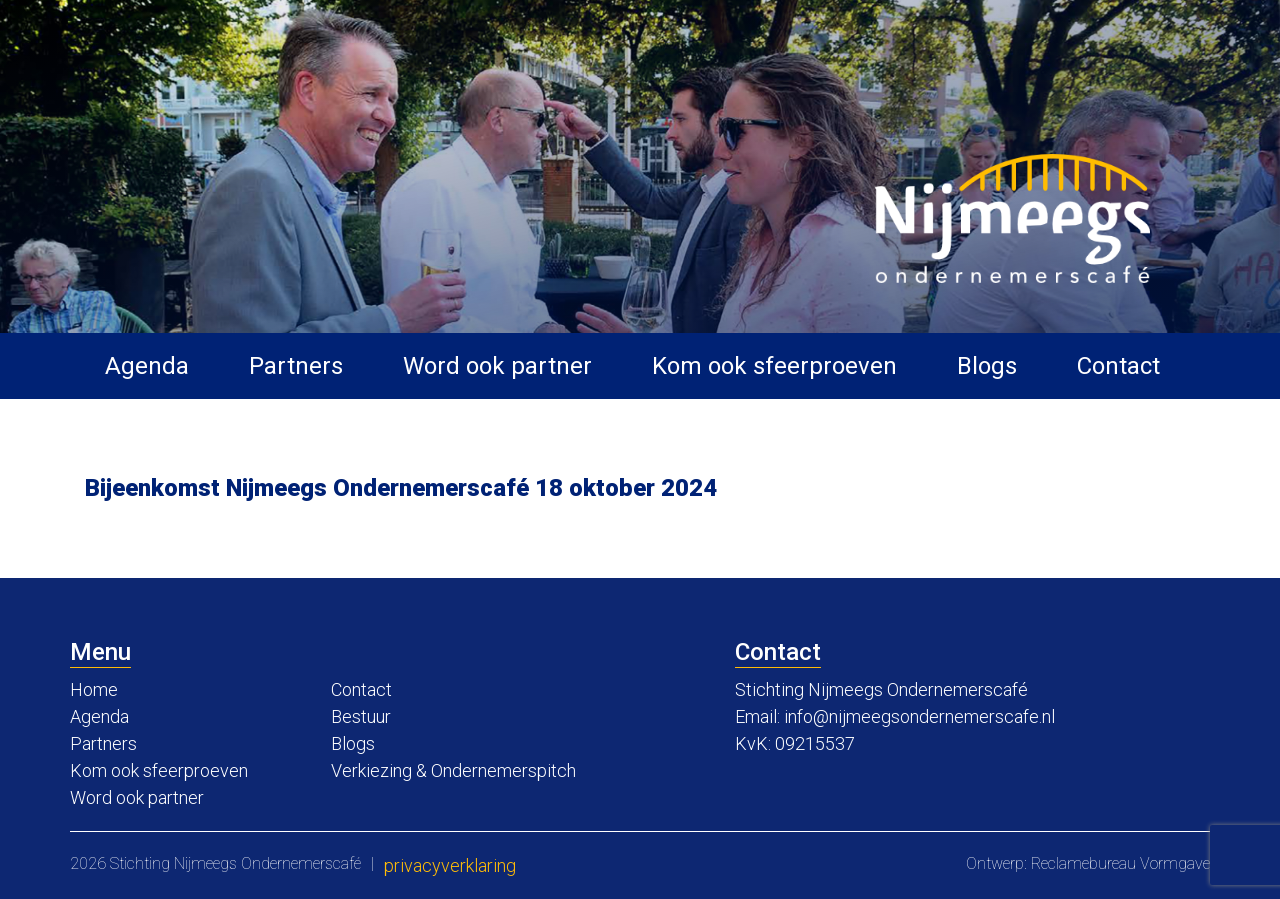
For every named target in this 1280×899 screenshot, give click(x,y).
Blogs (987, 366)
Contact (1118, 366)
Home (94, 689)
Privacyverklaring (450, 865)
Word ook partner (497, 366)
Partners (296, 366)
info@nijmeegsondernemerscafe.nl (919, 716)
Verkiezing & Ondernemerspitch (453, 770)
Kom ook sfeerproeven (774, 366)
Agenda (147, 366)
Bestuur (361, 716)
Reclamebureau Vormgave (1120, 863)
